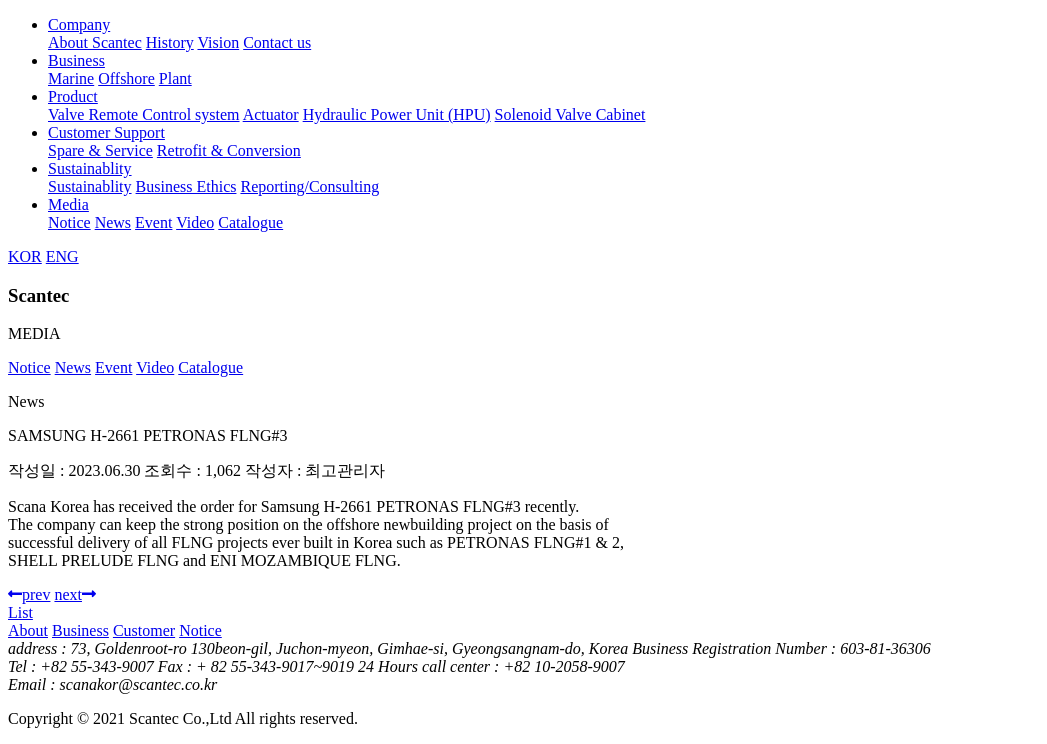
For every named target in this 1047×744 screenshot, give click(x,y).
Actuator (271, 114)
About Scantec (95, 42)
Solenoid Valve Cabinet (570, 114)
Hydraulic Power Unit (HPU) (397, 114)
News (113, 222)
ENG (62, 256)
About (28, 630)
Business (76, 60)
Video (195, 222)
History (170, 42)
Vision (218, 42)
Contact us (277, 42)
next (75, 594)
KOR (25, 256)
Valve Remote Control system (144, 114)
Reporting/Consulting (309, 186)
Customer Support (106, 132)
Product (73, 96)
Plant (175, 78)
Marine (71, 78)
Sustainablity (90, 168)
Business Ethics (186, 186)
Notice (69, 222)
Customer (144, 630)
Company (79, 24)
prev (29, 594)
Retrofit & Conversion (229, 150)
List (20, 612)
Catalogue (250, 222)
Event (153, 222)
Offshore (126, 78)
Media (68, 204)
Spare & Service (100, 150)
